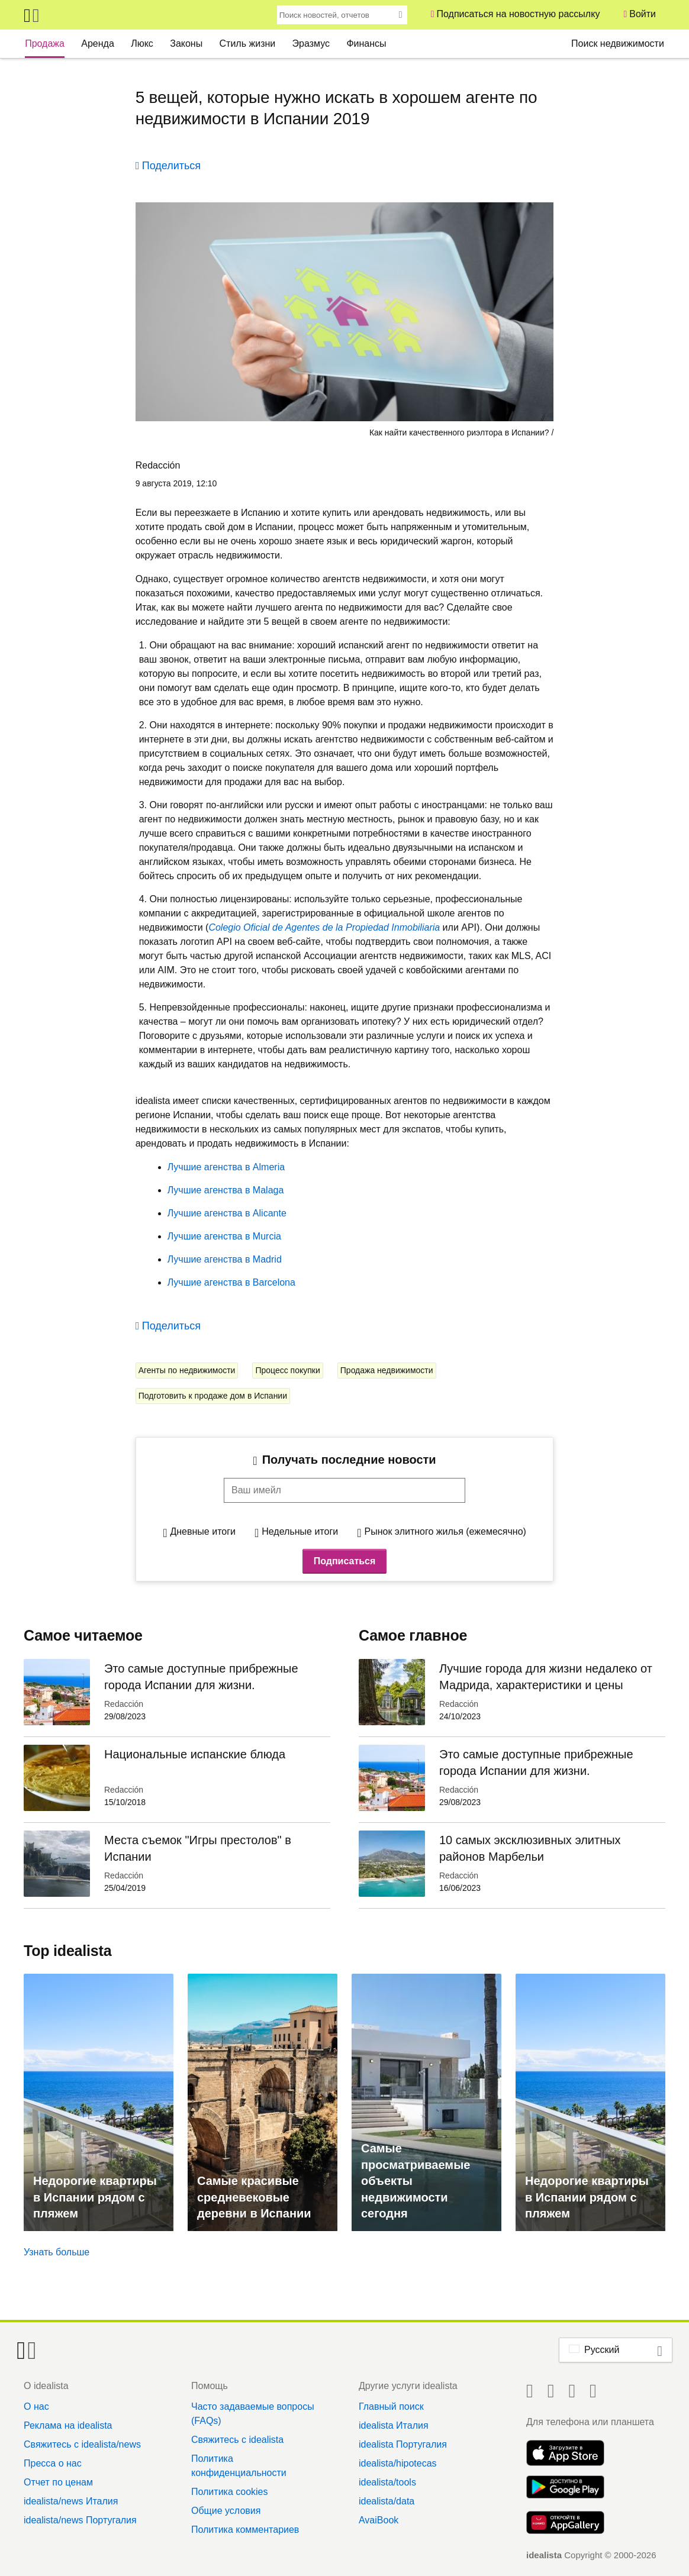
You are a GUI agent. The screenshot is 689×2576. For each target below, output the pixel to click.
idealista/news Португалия (80, 2520)
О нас (36, 2406)
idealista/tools (387, 2482)
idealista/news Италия (71, 2501)
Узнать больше (56, 2252)
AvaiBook (378, 2520)
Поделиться (171, 166)
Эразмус (311, 43)
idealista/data (386, 2501)
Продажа (45, 43)
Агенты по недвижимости (187, 1370)
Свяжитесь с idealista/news (82, 2444)
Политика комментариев (245, 2530)
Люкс (142, 43)
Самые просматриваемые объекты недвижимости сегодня (415, 2181)
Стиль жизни (248, 43)
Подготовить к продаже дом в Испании (213, 1395)
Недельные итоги (300, 1531)
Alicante (268, 1213)
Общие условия (225, 2511)
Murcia (265, 1236)
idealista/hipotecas (398, 2463)
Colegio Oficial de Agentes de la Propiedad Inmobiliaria (324, 927)
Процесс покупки (287, 1370)
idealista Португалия (403, 2444)
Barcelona (272, 1282)
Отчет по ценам (58, 2482)
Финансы (366, 43)
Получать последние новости (349, 1459)
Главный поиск (391, 2406)
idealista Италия (394, 2425)
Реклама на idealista (68, 2425)
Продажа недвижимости (386, 1370)
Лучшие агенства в (209, 1190)
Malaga (267, 1190)
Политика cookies (229, 2492)
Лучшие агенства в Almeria (226, 1167)
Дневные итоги (203, 1531)
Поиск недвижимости (617, 43)
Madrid (265, 1259)
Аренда (97, 43)
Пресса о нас (53, 2463)
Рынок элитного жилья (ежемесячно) (445, 1531)
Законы (186, 43)
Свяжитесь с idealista (237, 2440)
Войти (642, 14)
